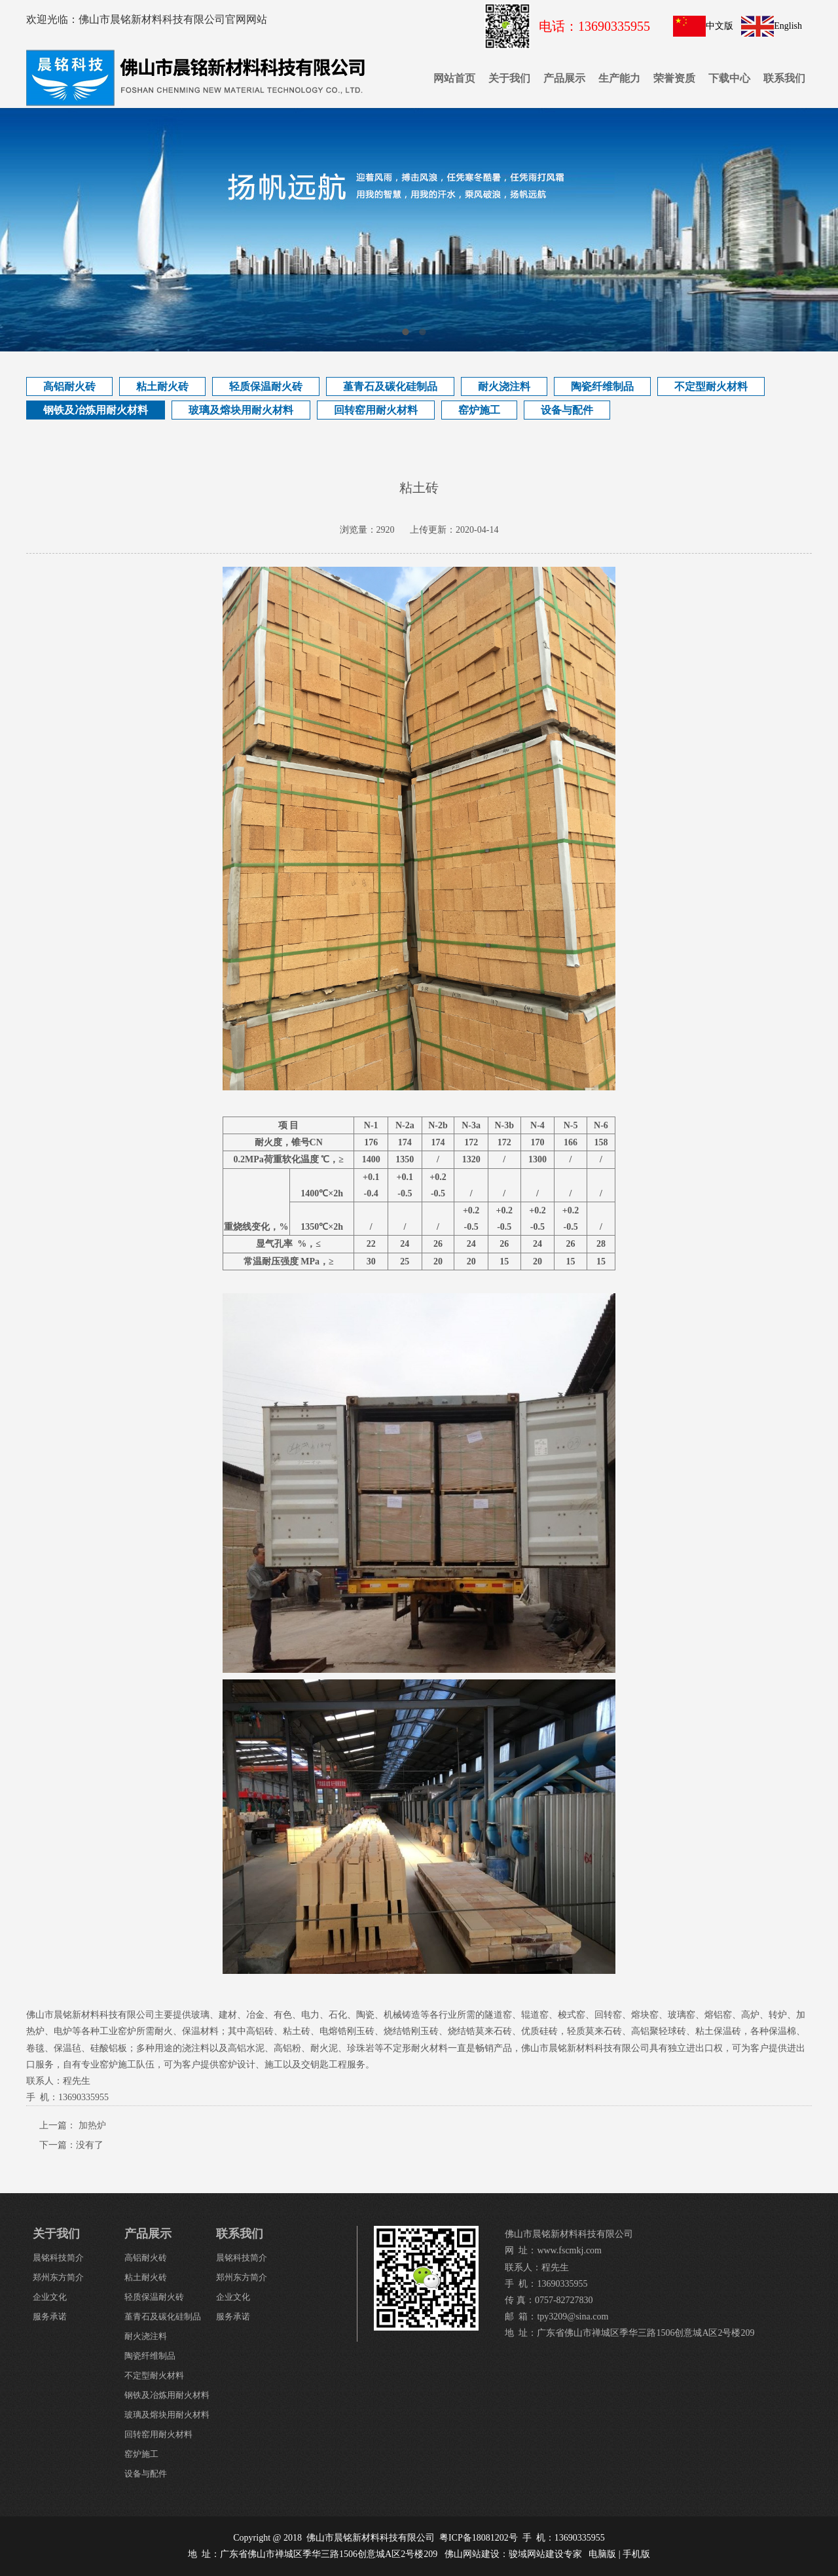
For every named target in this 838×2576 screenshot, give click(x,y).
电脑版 (602, 2554)
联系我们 (784, 78)
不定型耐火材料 (711, 386)
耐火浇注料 (504, 386)
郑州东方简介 (58, 2277)
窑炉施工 (479, 410)
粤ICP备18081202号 (478, 2538)
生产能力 (619, 78)
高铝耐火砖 (69, 386)
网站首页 (454, 78)
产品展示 (564, 78)
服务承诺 (50, 2316)
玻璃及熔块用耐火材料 (241, 410)
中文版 (719, 26)
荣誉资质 (674, 78)
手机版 (636, 2554)
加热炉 (92, 2125)
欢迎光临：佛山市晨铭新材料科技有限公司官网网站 (146, 19)
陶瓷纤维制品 (602, 386)
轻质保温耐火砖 (265, 386)
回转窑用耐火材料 (376, 410)
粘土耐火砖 (162, 386)
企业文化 (50, 2297)
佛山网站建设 (472, 2554)
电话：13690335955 (594, 26)
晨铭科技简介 (58, 2258)
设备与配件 (567, 410)
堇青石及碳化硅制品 (390, 386)
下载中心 (729, 78)
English (788, 26)
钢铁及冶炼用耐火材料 (95, 410)
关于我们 (509, 78)
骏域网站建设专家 (545, 2554)
